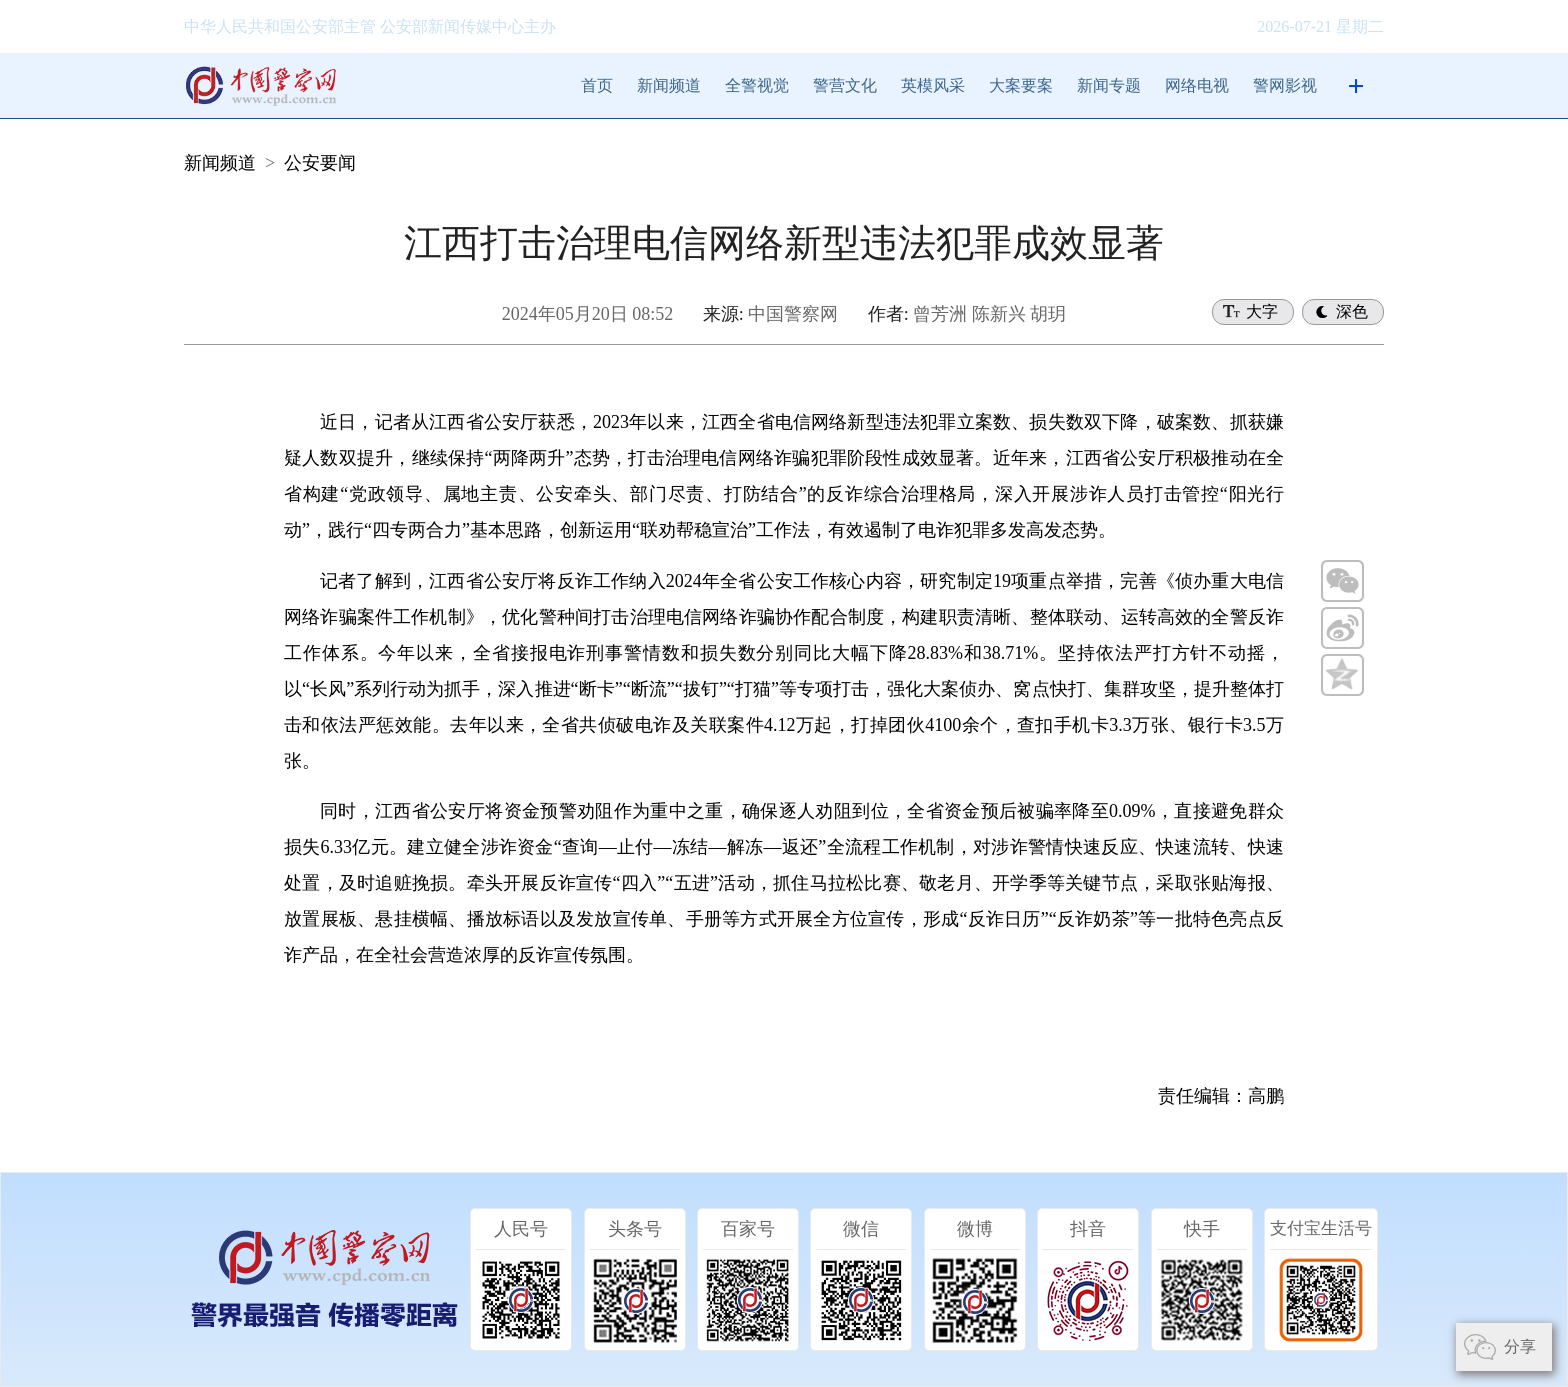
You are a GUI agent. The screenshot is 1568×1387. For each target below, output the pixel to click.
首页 (597, 85)
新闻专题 (1109, 85)
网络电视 (1197, 85)
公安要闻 (320, 163)
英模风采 (933, 85)
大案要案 (1021, 85)
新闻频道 (669, 85)
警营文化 (845, 85)
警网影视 (1285, 85)
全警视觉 (757, 85)
